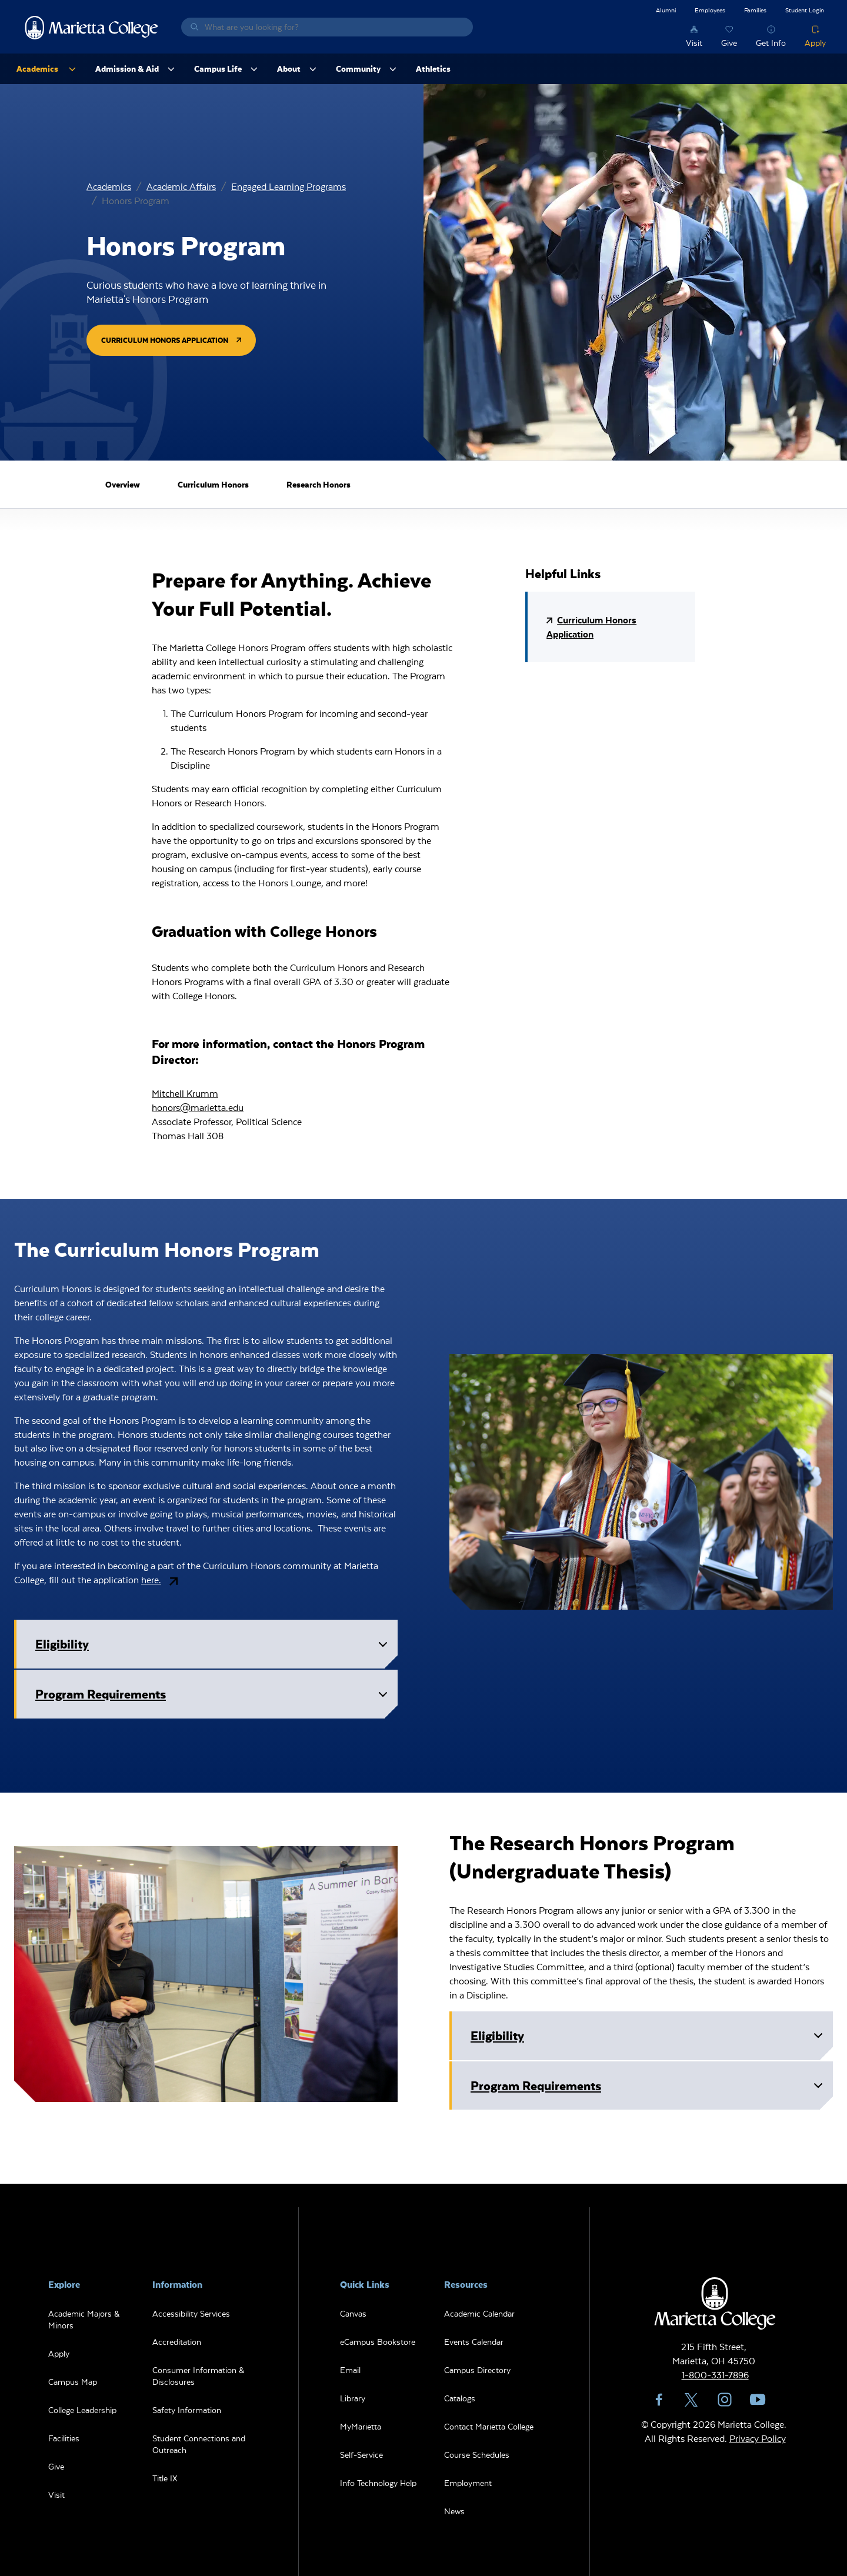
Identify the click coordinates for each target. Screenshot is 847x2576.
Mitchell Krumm (185, 1093)
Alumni (666, 10)
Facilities (63, 2438)
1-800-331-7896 (715, 2374)
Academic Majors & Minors (83, 2319)
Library (352, 2398)
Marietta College (92, 27)
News (454, 2511)
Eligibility (213, 1647)
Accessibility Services (191, 2313)
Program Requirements (213, 1697)
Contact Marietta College (488, 2426)
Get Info (771, 42)
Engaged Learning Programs (288, 186)
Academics (108, 186)
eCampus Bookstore (377, 2341)
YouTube (757, 2399)
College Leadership (82, 2410)
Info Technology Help (378, 2483)
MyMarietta (360, 2426)
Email (350, 2370)
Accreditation (176, 2341)
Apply (815, 42)
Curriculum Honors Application (164, 340)
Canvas (353, 2313)
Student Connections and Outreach (198, 2444)
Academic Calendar (479, 2313)
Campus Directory (477, 2370)
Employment (468, 2483)
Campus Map (72, 2381)
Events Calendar (473, 2341)
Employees (710, 10)
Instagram (724, 2399)
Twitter (691, 2399)
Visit (694, 42)
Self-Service (361, 2454)
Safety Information (186, 2410)
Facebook (659, 2399)
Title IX (164, 2478)
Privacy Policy (757, 2438)
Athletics (433, 68)
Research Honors (318, 484)
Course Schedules (476, 2454)
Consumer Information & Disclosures (198, 2375)
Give (729, 42)
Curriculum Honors (213, 484)
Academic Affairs (181, 186)
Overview (122, 484)
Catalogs (459, 2398)
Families (755, 10)
